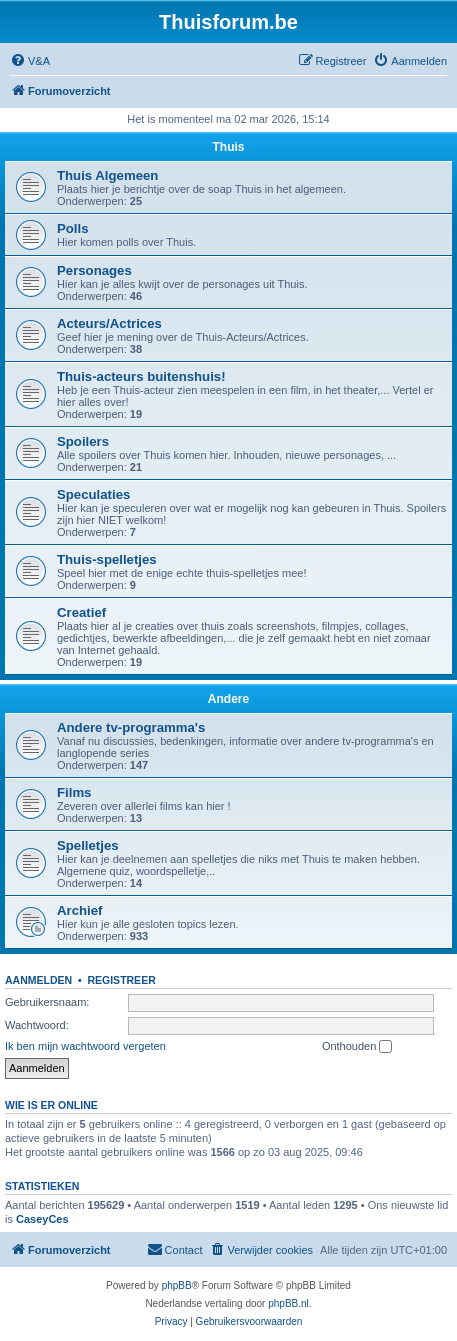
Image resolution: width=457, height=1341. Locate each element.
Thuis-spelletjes (107, 559)
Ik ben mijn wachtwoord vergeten (85, 1046)
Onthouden (357, 1047)
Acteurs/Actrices (109, 323)
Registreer (121, 980)
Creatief (81, 612)
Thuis (229, 147)
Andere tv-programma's (131, 727)
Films (74, 792)
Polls (73, 228)
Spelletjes (88, 845)
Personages (94, 270)
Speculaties (93, 494)
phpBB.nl (288, 1303)
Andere (228, 699)
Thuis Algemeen (107, 175)
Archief (79, 910)
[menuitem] (30, 61)
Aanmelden (38, 980)
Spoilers (83, 441)
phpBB (177, 1285)
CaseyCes (42, 1219)
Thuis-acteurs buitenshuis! (141, 376)
